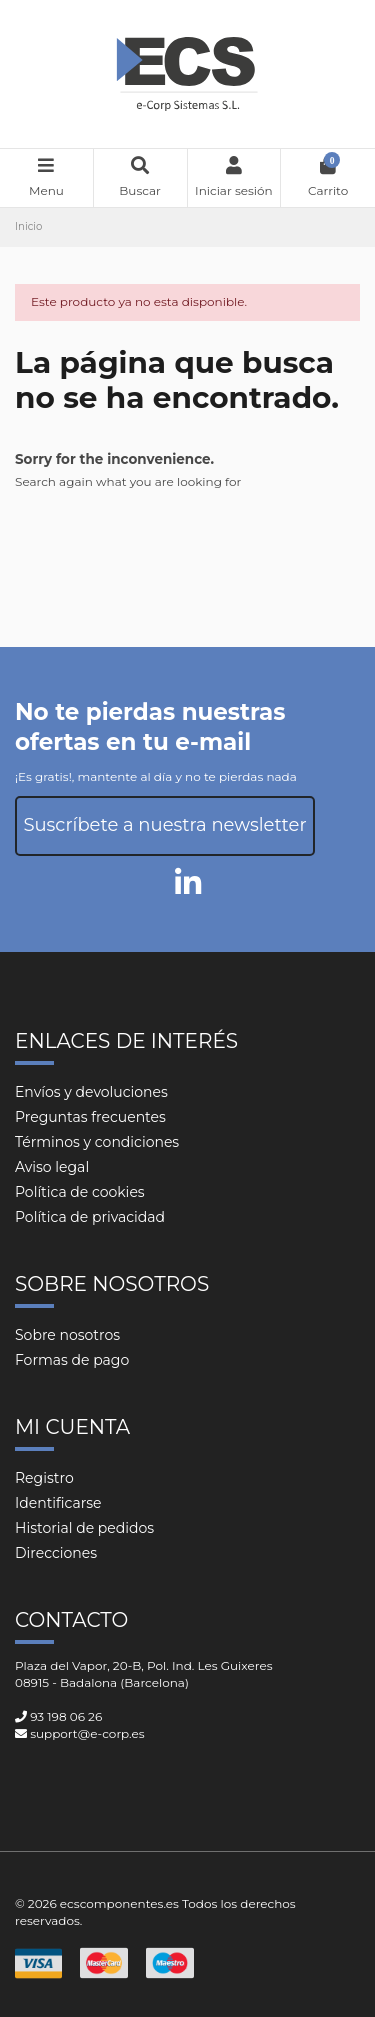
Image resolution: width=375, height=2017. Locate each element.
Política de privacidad (90, 1217)
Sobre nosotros (67, 1335)
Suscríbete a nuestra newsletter (164, 825)
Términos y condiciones (97, 1142)
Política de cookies (80, 1192)
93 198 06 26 (66, 1716)
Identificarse (58, 1503)
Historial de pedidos (84, 1528)
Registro (44, 1478)
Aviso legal (52, 1167)
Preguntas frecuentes (90, 1117)
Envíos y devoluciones (91, 1092)
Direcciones (56, 1553)
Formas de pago (72, 1360)
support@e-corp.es (87, 1733)
